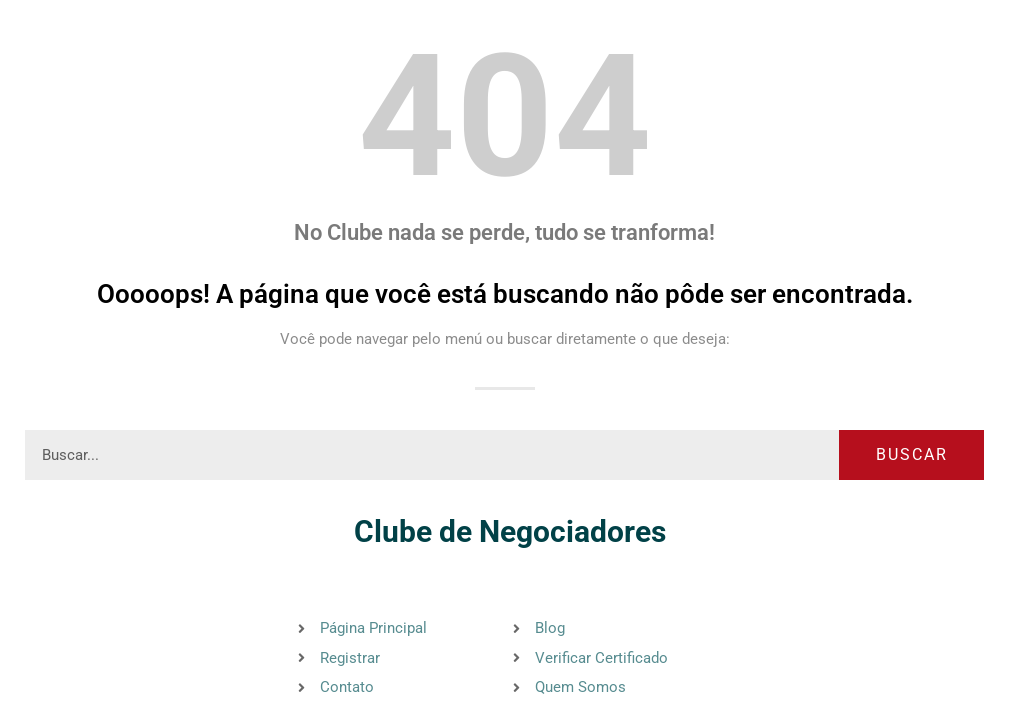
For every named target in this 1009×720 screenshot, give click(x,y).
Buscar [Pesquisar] (912, 454)
